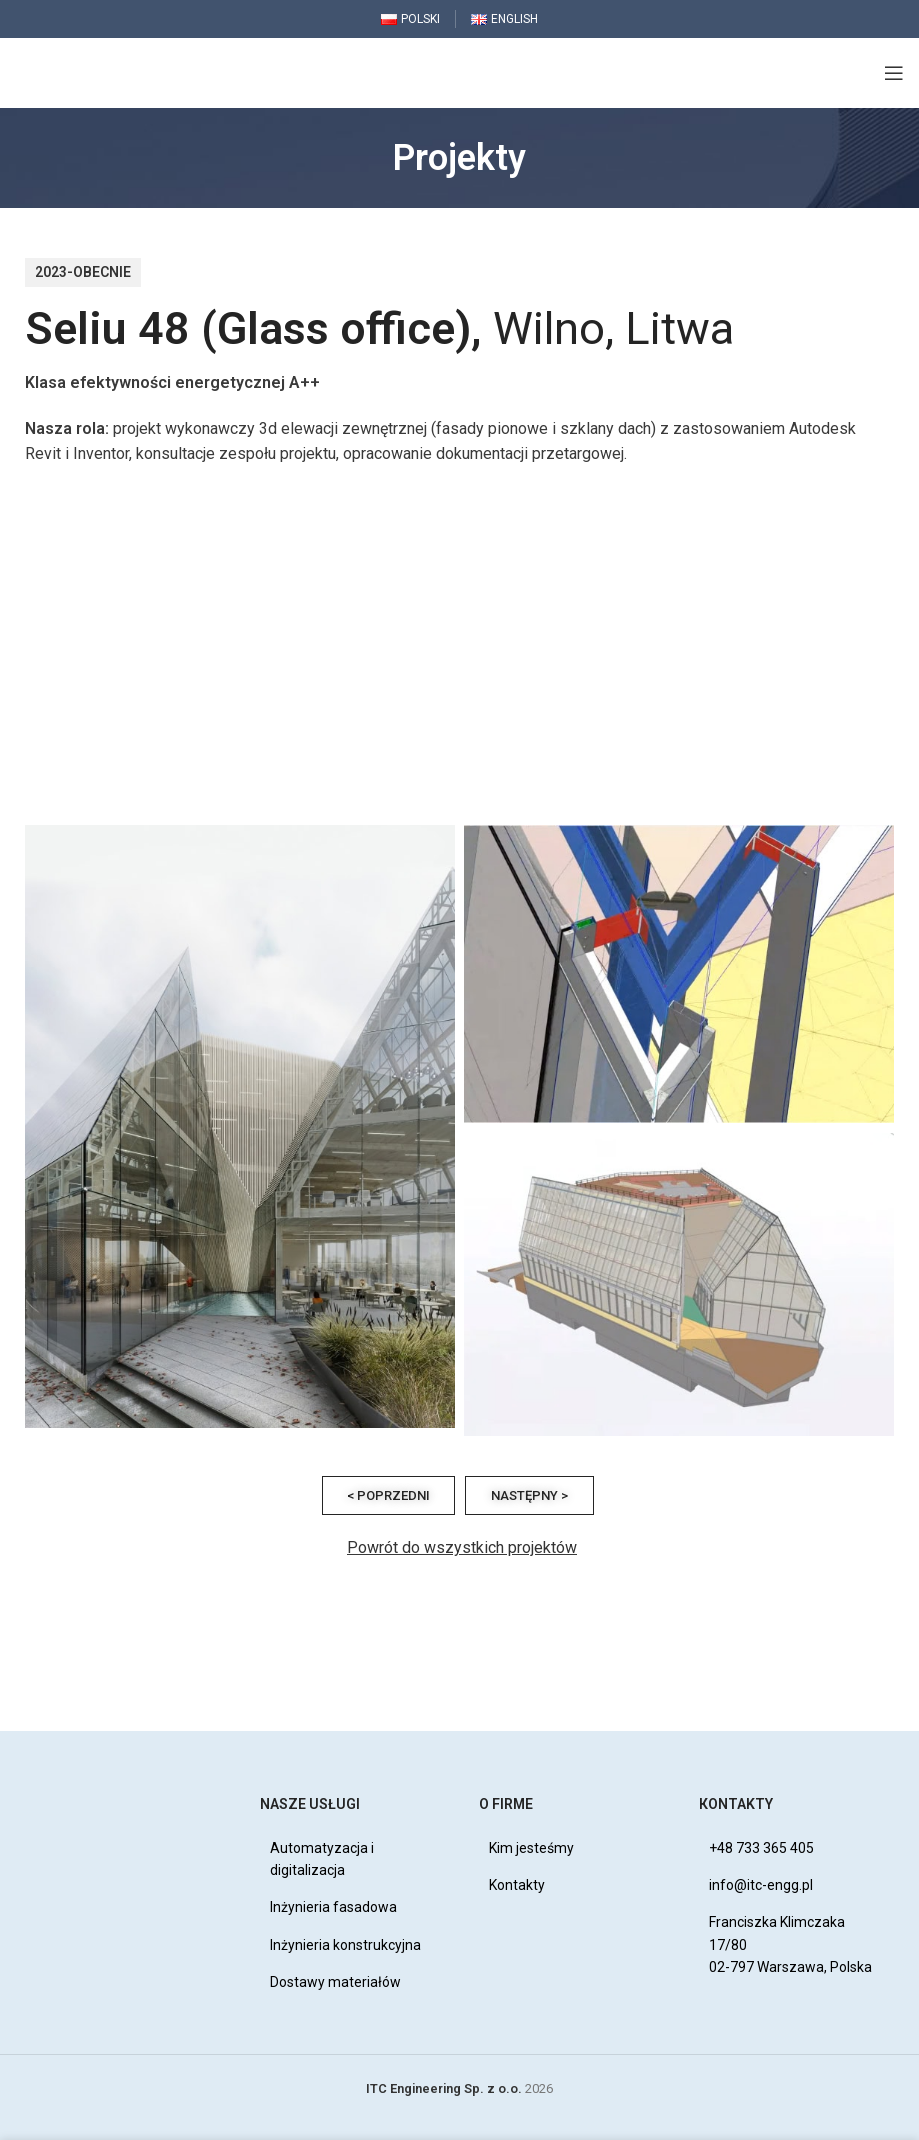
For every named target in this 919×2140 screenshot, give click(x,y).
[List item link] (350, 1859)
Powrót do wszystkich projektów (462, 1547)
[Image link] (100, 1796)
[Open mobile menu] (894, 73)
